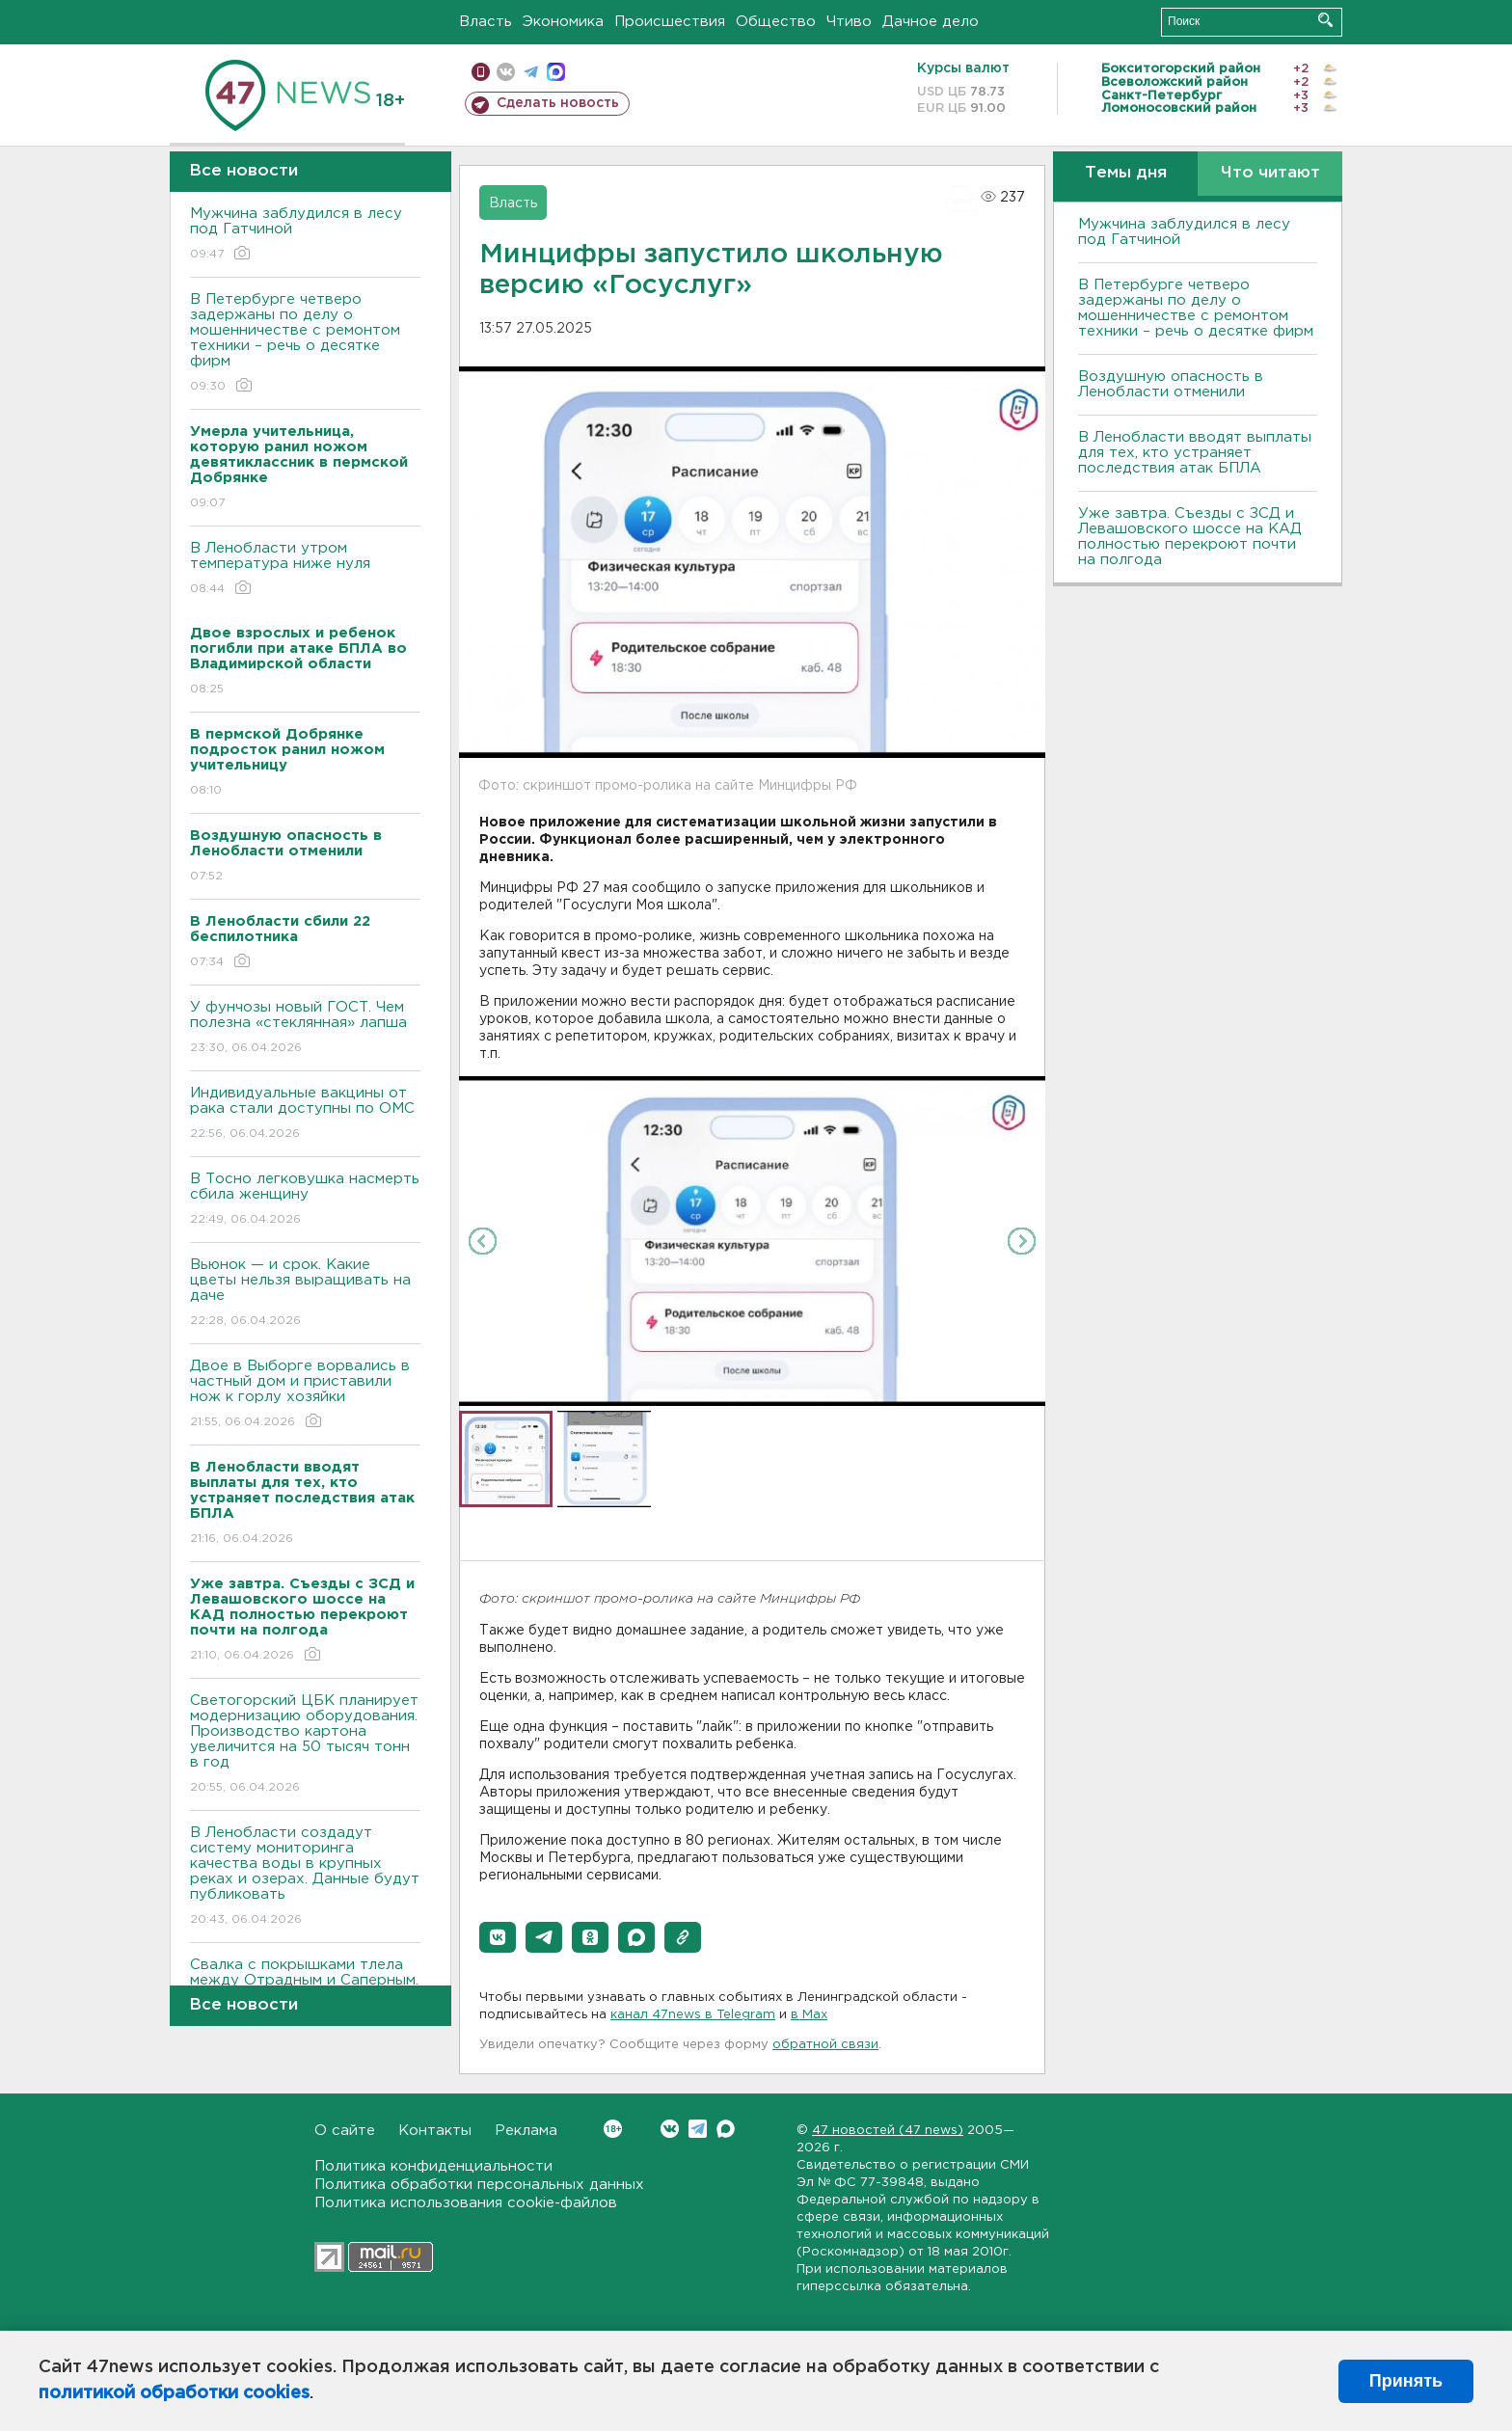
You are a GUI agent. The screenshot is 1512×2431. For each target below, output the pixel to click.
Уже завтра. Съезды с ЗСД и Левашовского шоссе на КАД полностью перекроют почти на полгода (1190, 536)
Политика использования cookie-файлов (465, 2203)
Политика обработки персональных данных (479, 2184)
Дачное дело (930, 21)
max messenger (556, 72)
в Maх (809, 2015)
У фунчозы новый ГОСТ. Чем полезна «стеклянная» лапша (305, 1028)
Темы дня (1126, 173)
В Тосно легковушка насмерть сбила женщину (305, 1200)
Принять (1406, 2380)
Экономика (563, 21)
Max (725, 2129)
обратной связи (825, 2044)
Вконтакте (613, 2129)
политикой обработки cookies (174, 2393)
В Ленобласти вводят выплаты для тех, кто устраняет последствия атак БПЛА (1194, 452)
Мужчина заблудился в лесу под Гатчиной (305, 234)
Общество (776, 21)
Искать (1325, 20)
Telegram (697, 2129)
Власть (485, 21)
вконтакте (506, 72)
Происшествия (669, 21)
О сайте (344, 2130)
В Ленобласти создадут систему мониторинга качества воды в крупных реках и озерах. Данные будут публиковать (305, 1877)
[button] (497, 1937)
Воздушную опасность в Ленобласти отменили (1170, 384)
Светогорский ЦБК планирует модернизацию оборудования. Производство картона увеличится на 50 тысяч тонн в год (305, 1745)
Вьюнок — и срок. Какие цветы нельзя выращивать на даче (305, 1293)
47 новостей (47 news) (887, 2130)
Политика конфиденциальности (433, 2166)
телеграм (531, 72)
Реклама (526, 2130)
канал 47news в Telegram (692, 2015)
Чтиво (849, 21)
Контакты (435, 2130)
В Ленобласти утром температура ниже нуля (305, 569)
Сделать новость (558, 103)
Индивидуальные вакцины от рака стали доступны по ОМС (305, 1114)
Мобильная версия (481, 72)
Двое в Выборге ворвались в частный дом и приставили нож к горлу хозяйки (305, 1395)
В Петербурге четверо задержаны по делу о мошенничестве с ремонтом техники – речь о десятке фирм (305, 343)
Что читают (1270, 173)
